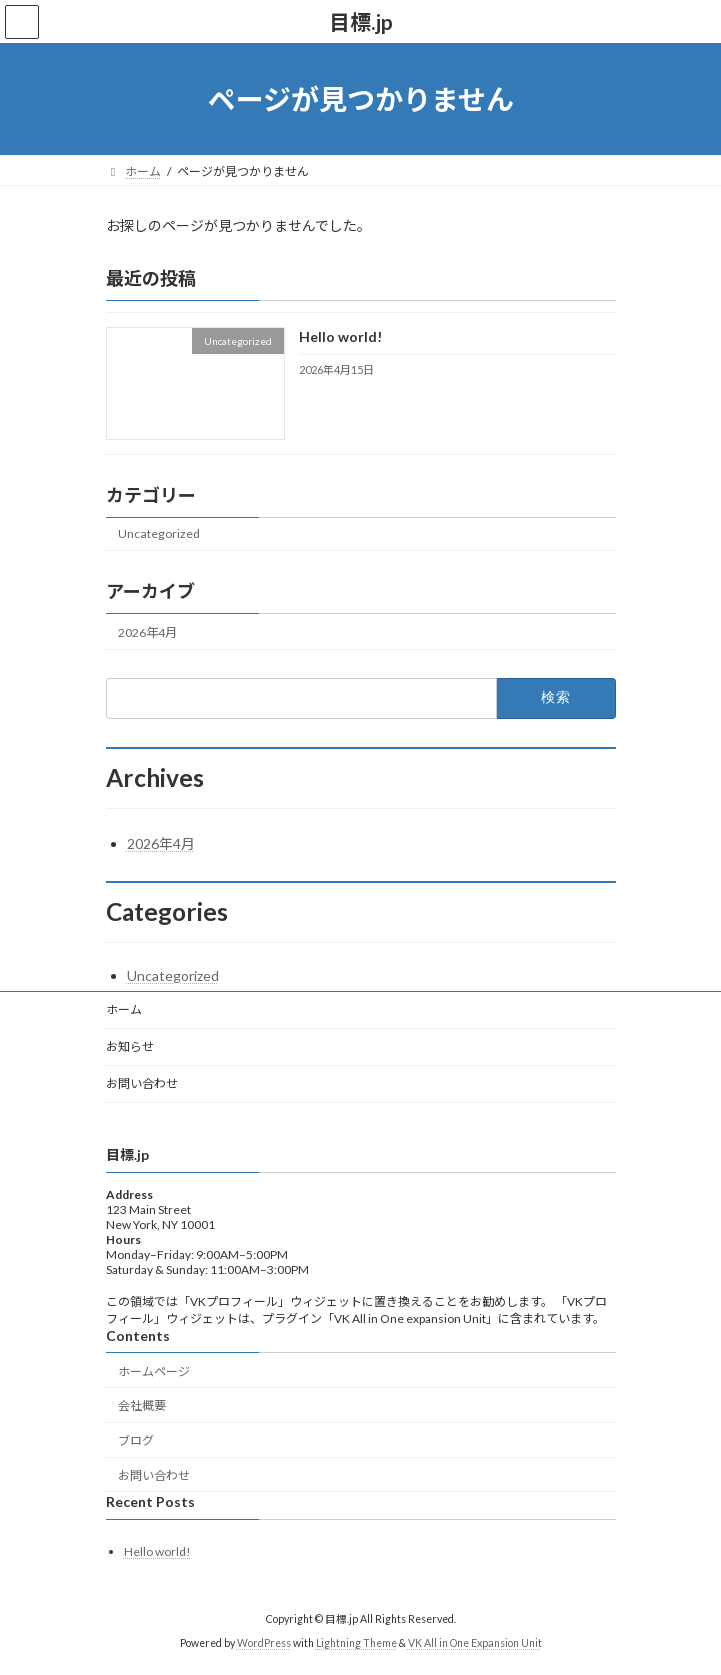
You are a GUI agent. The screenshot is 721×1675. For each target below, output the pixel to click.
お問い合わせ (142, 1083)
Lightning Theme (356, 1644)
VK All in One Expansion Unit (475, 1644)
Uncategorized (159, 534)
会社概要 (142, 1406)
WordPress (264, 1644)
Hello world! (339, 337)
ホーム (124, 1009)
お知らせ (130, 1046)
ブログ (136, 1440)
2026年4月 (147, 632)
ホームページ (154, 1371)
